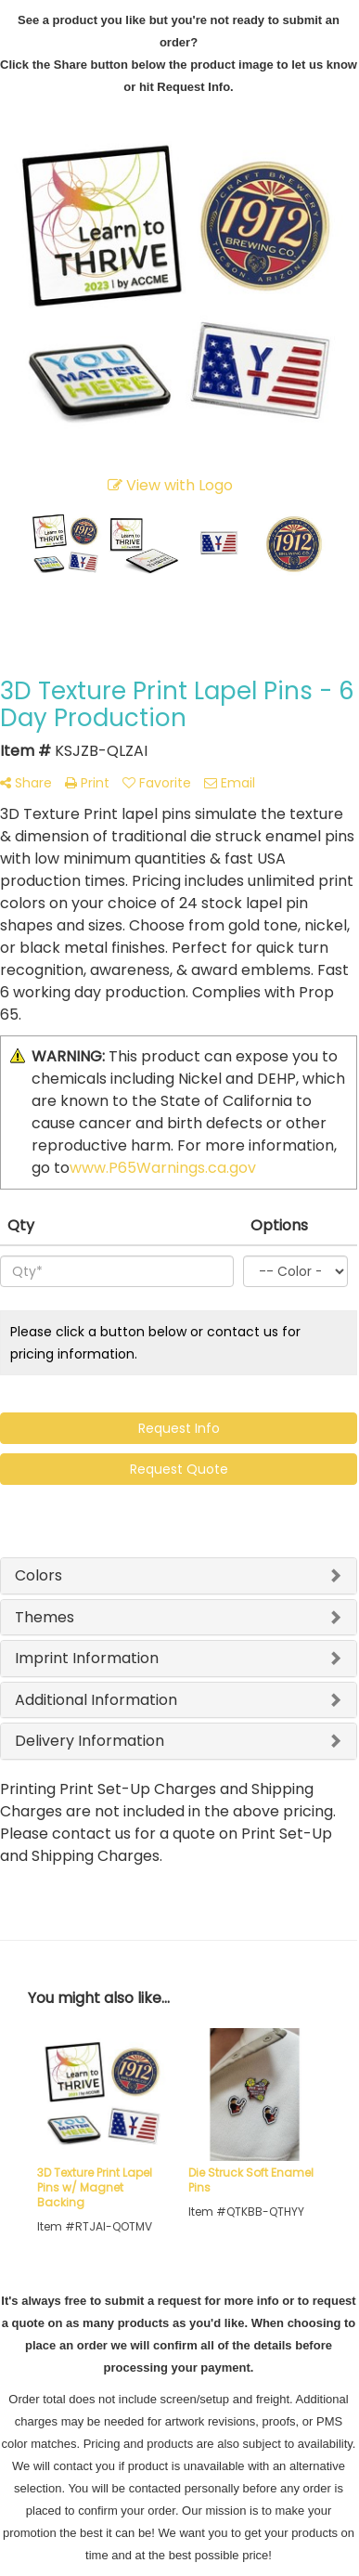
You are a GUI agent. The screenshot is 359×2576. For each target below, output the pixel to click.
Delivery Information (89, 1740)
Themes (44, 1617)
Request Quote (179, 1469)
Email (229, 783)
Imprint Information (87, 1658)
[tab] (178, 1576)
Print (87, 783)
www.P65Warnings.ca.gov (163, 1167)
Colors (38, 1575)
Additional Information (96, 1700)
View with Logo (170, 485)
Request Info (179, 1428)
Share (26, 783)
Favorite (156, 783)
